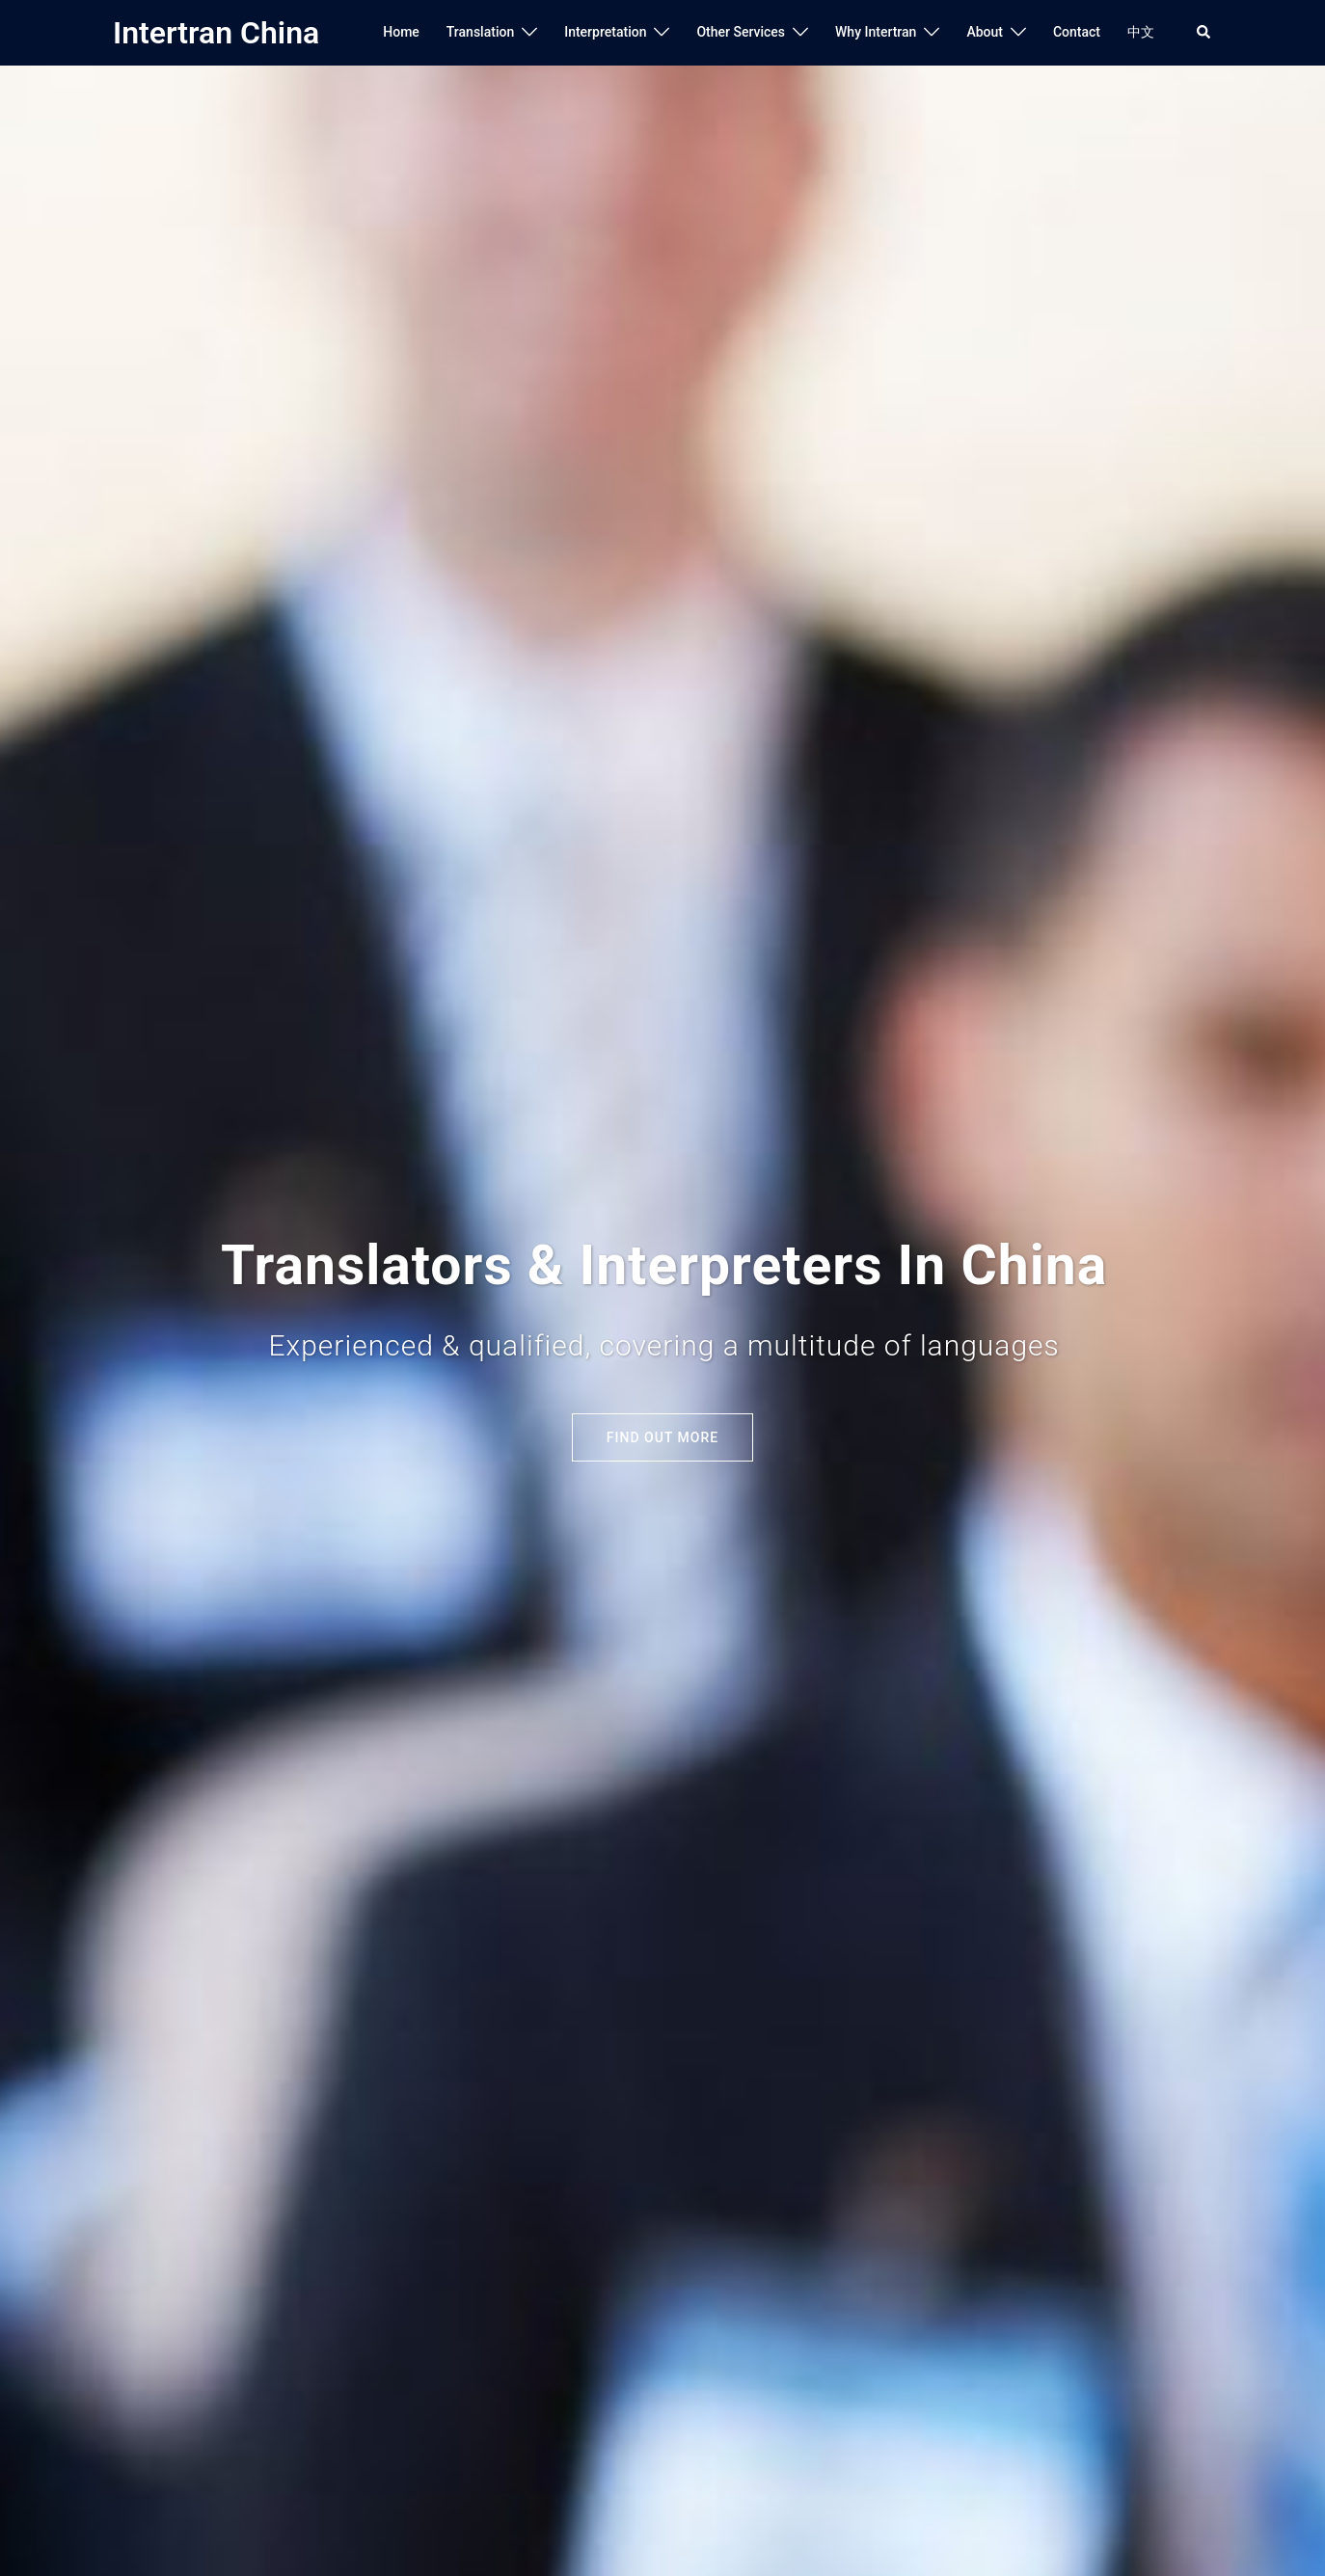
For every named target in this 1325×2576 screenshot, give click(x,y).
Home (401, 32)
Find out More (662, 1437)
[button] (1204, 32)
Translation (480, 32)
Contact (1076, 32)
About (984, 32)
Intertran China (216, 32)
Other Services (740, 32)
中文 (1140, 32)
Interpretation (605, 32)
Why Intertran (875, 32)
